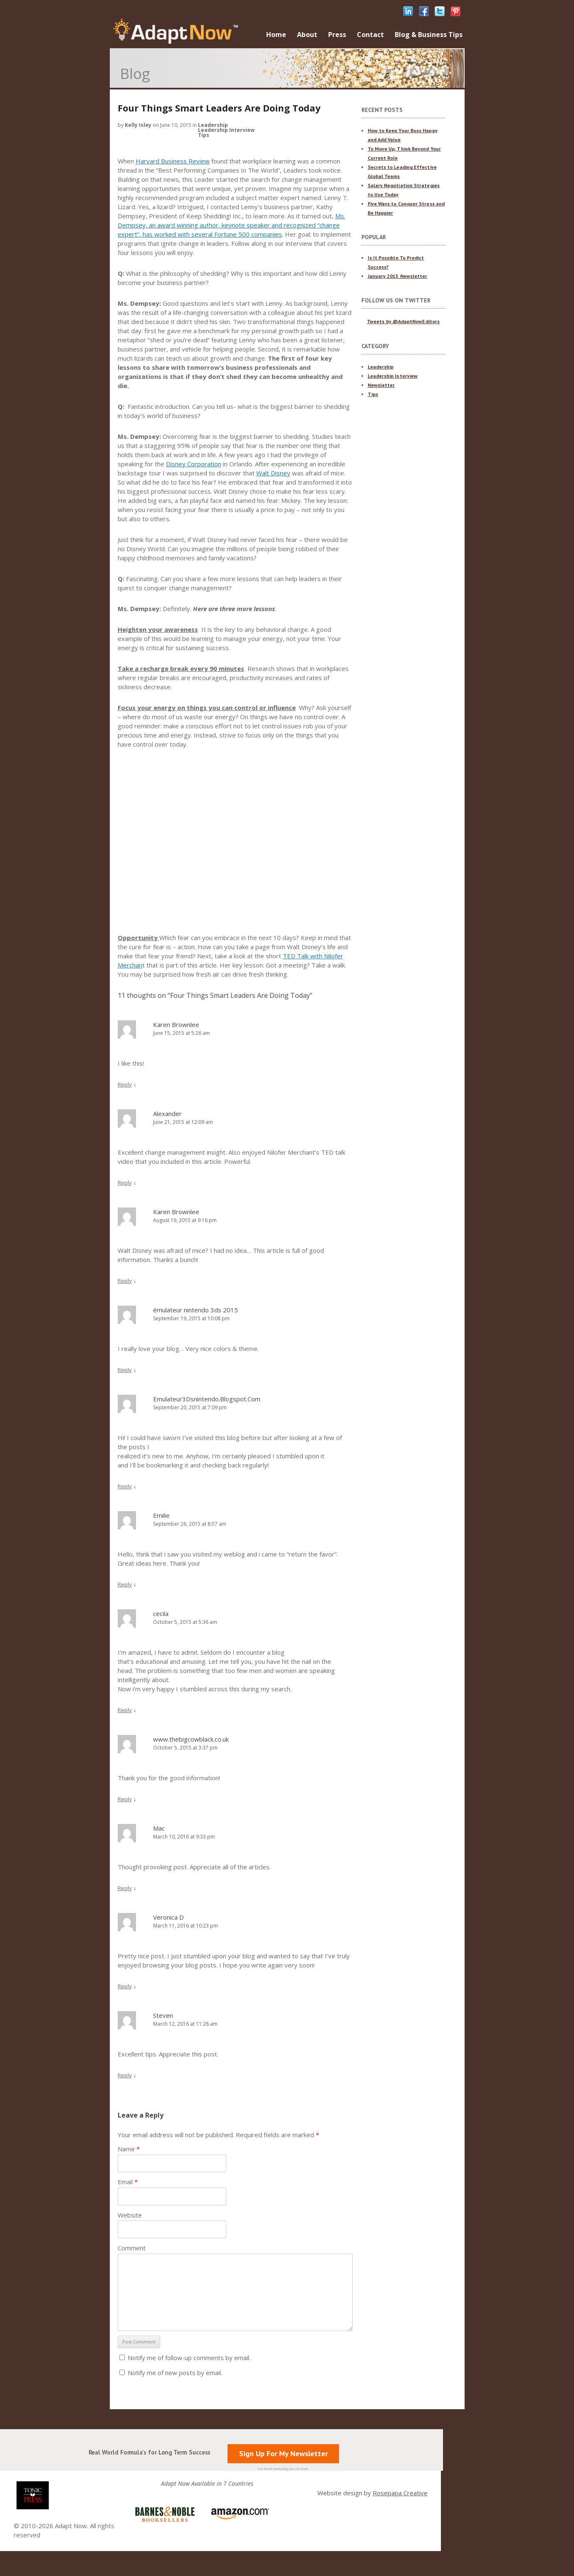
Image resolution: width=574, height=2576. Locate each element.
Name (129, 2149)
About (307, 34)
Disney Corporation (193, 464)
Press (337, 34)
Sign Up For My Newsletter (283, 2453)
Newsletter (381, 385)
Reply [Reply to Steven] (125, 2075)
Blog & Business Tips (429, 34)
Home (276, 34)
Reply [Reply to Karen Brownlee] (125, 1084)
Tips (203, 135)
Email (128, 2182)
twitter (440, 11)
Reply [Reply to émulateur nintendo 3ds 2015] (125, 1369)
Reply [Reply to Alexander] (125, 1182)
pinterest (455, 11)
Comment (132, 2248)
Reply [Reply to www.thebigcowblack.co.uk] (125, 1799)
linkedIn (408, 11)
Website (130, 2215)
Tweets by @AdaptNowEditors (403, 321)
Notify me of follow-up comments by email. (189, 2357)
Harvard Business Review (173, 161)
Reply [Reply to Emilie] (125, 1584)
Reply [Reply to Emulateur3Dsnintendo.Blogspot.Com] (125, 1486)
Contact (370, 34)
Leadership (213, 125)
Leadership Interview (226, 130)
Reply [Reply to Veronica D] (125, 1986)
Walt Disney (273, 473)
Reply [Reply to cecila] (125, 1710)
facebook (424, 11)
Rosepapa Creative (400, 2493)
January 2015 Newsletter (398, 276)
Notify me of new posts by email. (175, 2372)
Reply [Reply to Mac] (125, 1888)
